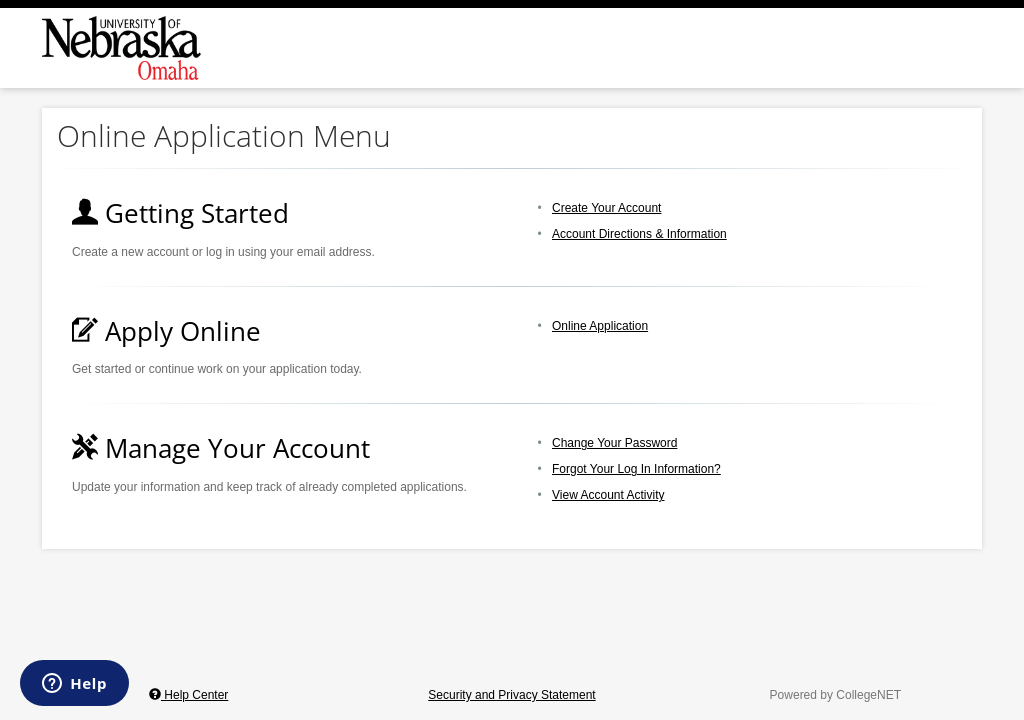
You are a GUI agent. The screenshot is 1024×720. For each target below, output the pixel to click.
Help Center (188, 695)
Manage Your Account (221, 448)
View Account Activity (608, 495)
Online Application (600, 326)
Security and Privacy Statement (511, 695)
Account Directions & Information (639, 234)
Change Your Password (614, 443)
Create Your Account (606, 208)
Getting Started (180, 213)
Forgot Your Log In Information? (636, 469)
